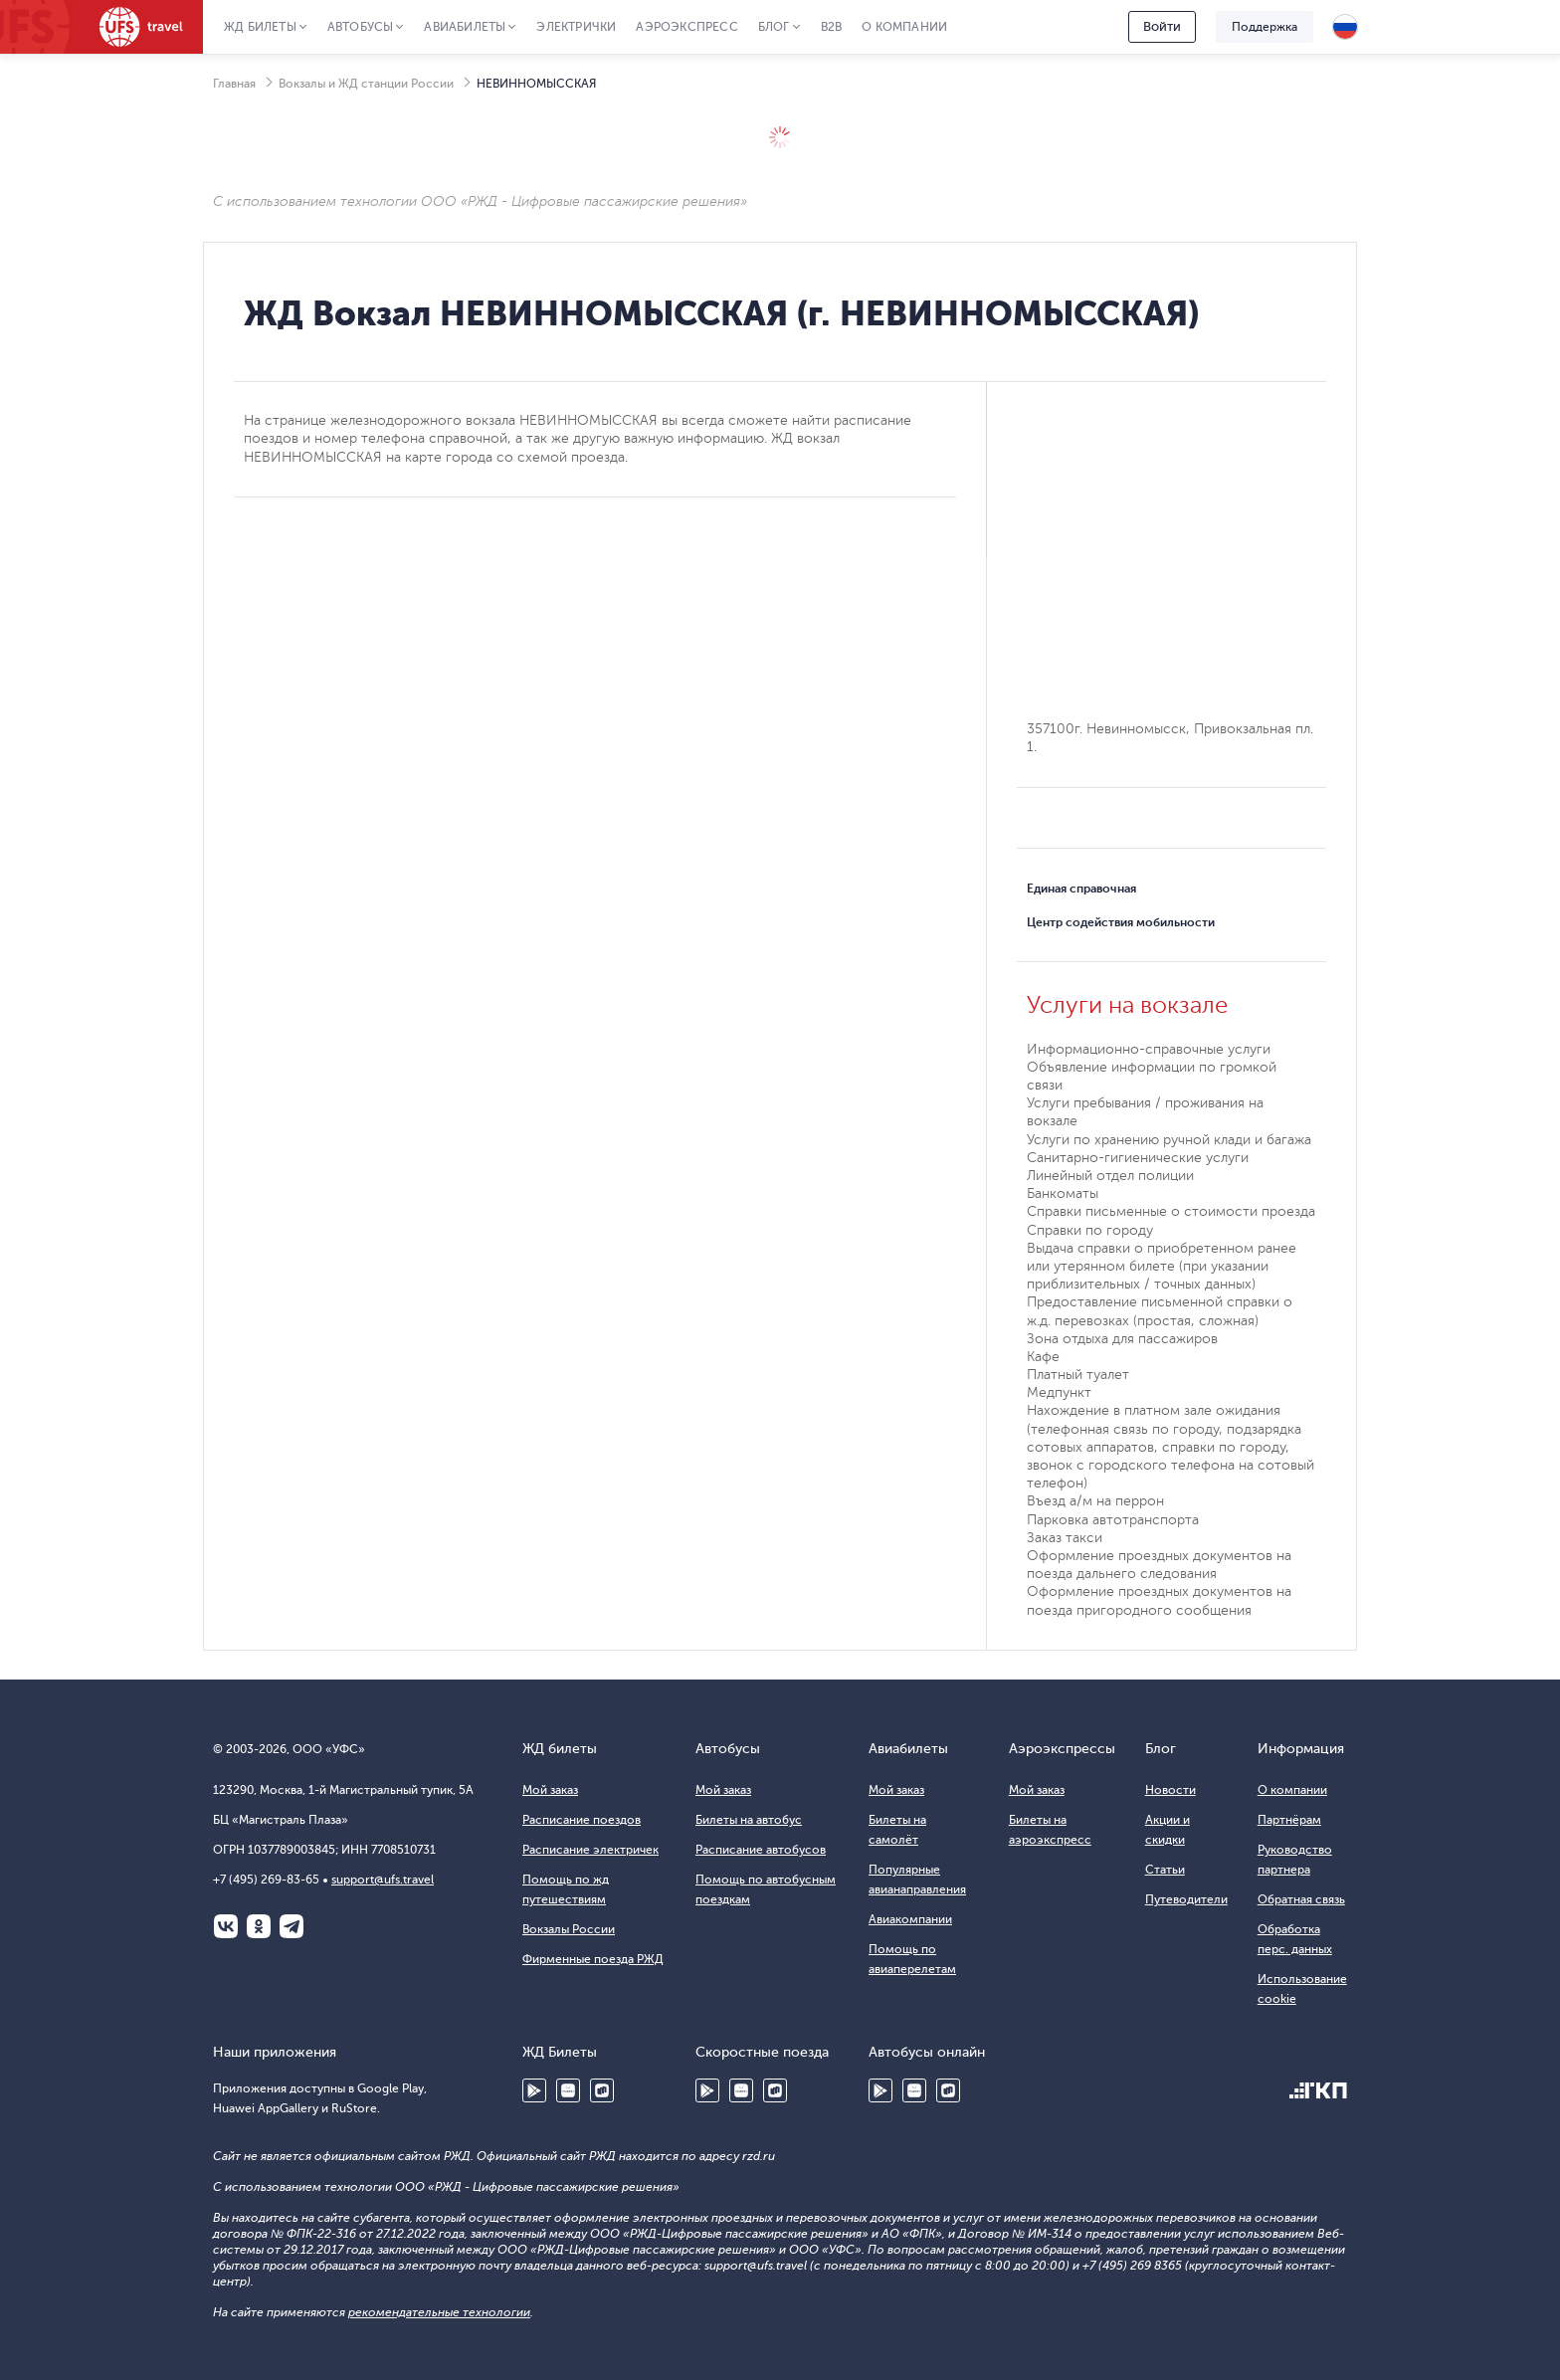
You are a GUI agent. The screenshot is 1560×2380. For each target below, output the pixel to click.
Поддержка (1264, 27)
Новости (1170, 1790)
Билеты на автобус (748, 1820)
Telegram (291, 1926)
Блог (774, 27)
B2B (832, 27)
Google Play (534, 2090)
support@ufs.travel (382, 1879)
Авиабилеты (464, 27)
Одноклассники (259, 1926)
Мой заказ (550, 1790)
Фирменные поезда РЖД (593, 1959)
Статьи (1165, 1870)
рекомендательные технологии (439, 2312)
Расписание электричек (590, 1850)
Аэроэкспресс (686, 27)
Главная (234, 84)
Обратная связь (1301, 1899)
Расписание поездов (581, 1820)
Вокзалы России (568, 1929)
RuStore (602, 2090)
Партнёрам (1289, 1820)
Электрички (576, 27)
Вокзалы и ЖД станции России (366, 84)
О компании (904, 27)
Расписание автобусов (760, 1850)
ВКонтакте (226, 1926)
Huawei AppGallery (568, 2090)
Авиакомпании (910, 1919)
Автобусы (360, 27)
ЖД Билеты (260, 27)
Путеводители (1186, 1899)
